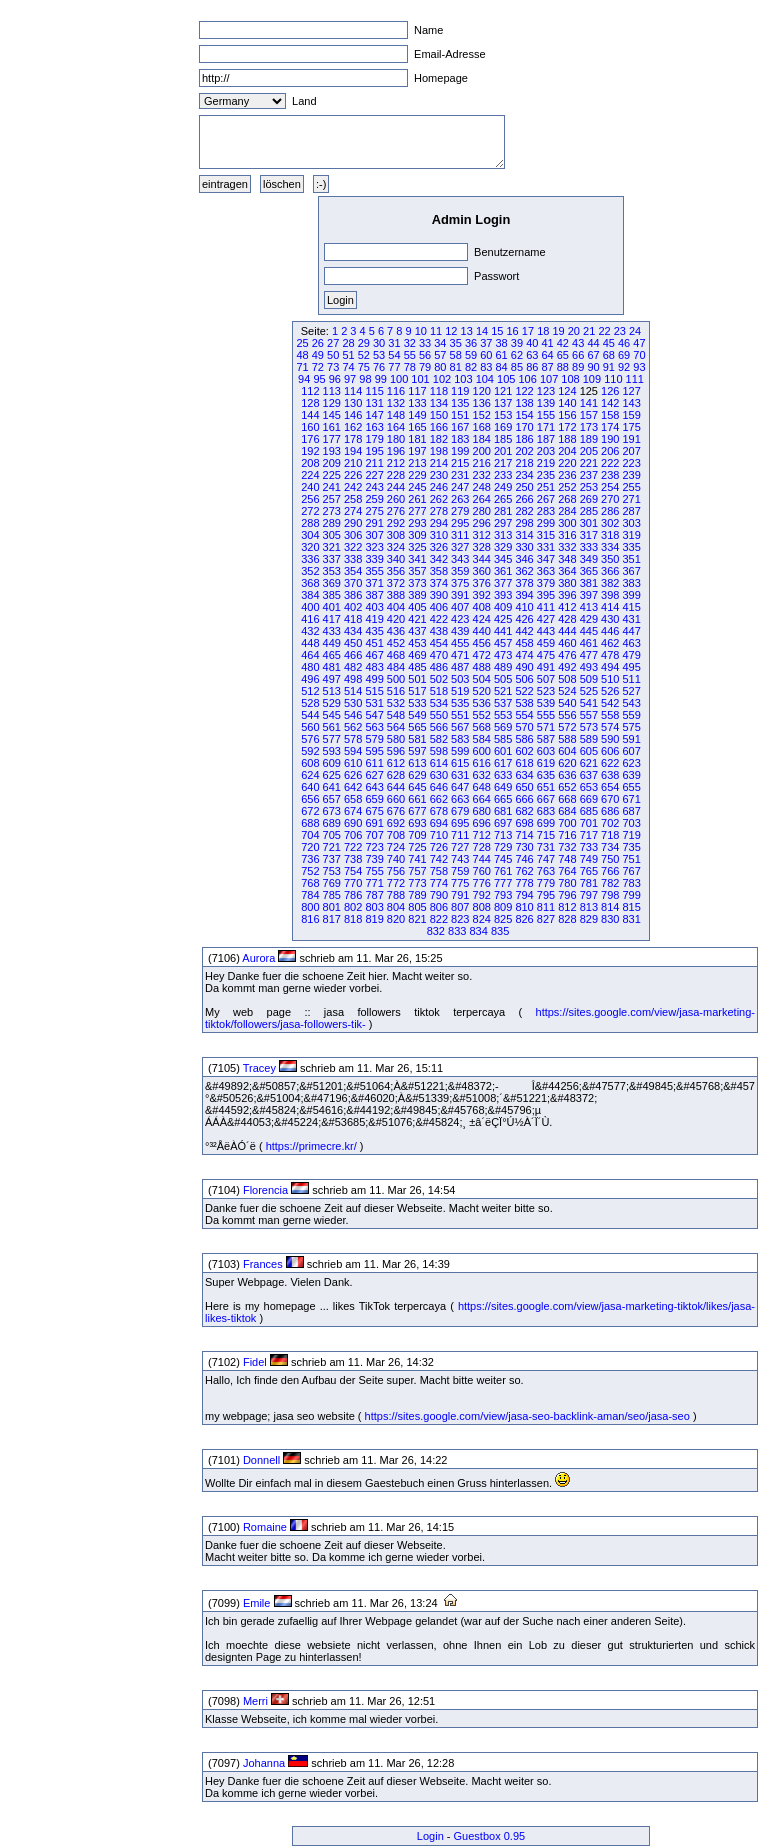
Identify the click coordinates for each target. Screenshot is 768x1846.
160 (310, 427)
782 (610, 883)
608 (310, 763)
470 (439, 655)
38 (502, 343)
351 (631, 559)
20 (574, 331)
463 (631, 643)
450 (353, 643)
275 (374, 511)
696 (482, 823)
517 (417, 691)
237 (589, 475)
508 (567, 679)
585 (503, 739)
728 (482, 847)
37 (486, 343)
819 (374, 919)
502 (439, 679)
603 (546, 751)
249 (503, 487)
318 (610, 535)
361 (503, 571)
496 (310, 679)
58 (456, 355)
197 (417, 451)
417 (332, 619)
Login (430, 1836)
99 (381, 379)
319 (631, 535)
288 (310, 523)
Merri (255, 1701)
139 (546, 403)
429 (589, 619)
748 (567, 859)
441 (503, 631)
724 (396, 847)
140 (567, 403)
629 (417, 775)
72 (318, 367)
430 (610, 619)
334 (610, 547)
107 (549, 379)
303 (631, 523)
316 (567, 535)
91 (609, 367)
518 (439, 691)
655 (631, 787)
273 (332, 511)
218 (524, 463)
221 (589, 463)
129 (332, 403)
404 (396, 607)
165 (417, 427)
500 (396, 679)
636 (567, 775)
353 (332, 571)
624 (310, 775)
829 (589, 919)
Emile (257, 1603)
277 (417, 511)
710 (439, 835)
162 (353, 427)
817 (332, 919)
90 (593, 367)
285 (589, 511)
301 (589, 523)
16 (513, 331)
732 (567, 847)
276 (396, 511)
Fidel (255, 1362)
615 (460, 763)
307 (374, 535)
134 (439, 403)
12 (451, 331)
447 (631, 631)
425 (503, 619)
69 (624, 355)
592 (310, 751)
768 (310, 883)
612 (396, 763)
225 (332, 475)
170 (524, 427)
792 (482, 895)
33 (425, 343)
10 (421, 331)
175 (631, 427)
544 (310, 715)
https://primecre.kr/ (311, 1146)
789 (417, 895)
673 (332, 811)
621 (589, 763)
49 (318, 355)
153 (503, 415)
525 (589, 691)
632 (482, 775)
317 (589, 535)
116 (396, 391)
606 (610, 751)
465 (332, 655)
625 (332, 775)
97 (350, 379)
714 (524, 835)
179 (374, 439)
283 (546, 511)
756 (396, 871)
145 (332, 415)
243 (374, 487)
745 (503, 859)
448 (310, 643)
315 (546, 535)
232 (482, 475)
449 (332, 643)
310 (439, 535)
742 (439, 859)
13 (467, 331)
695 (460, 823)
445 (589, 631)
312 (482, 535)
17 (528, 331)
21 (589, 331)
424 (482, 619)
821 (417, 919)
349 (589, 559)
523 (546, 691)
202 (524, 451)
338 (353, 559)
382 (610, 583)
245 (417, 487)
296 (482, 523)
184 (482, 439)
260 (396, 499)
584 (482, 739)
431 (631, 619)
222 (610, 463)
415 (631, 607)
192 (310, 451)
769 (332, 883)
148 (396, 415)
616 (482, 763)
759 (460, 871)
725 (417, 847)
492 (567, 667)
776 (482, 883)
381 (589, 583)
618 (524, 763)
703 (631, 823)
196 (396, 451)
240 (310, 487)
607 (631, 751)
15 (497, 331)
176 (310, 439)
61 (502, 355)
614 (439, 763)
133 (417, 403)
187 (546, 439)
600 (482, 751)
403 (374, 607)
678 (439, 811)
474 (524, 655)
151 (460, 415)
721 (332, 847)
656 (310, 799)
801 (332, 907)
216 (482, 463)
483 (374, 667)
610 (353, 763)
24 (635, 331)
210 (353, 463)
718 (610, 835)
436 (396, 631)
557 (589, 715)
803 (374, 907)
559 (631, 715)
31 (394, 343)
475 (546, 655)
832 (436, 931)
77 (394, 367)
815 (631, 907)
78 (410, 367)
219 (546, 463)
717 (589, 835)
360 (482, 571)
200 (482, 451)
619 (546, 763)
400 (310, 607)
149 (417, 415)
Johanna (264, 1763)
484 (396, 667)
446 (610, 631)
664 (482, 799)
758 (439, 871)
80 (440, 367)
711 (460, 835)
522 (524, 691)
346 (524, 559)
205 (589, 451)
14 (482, 331)
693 (417, 823)
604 (567, 751)
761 (503, 871)
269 (589, 499)
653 (589, 787)
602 (524, 751)
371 (374, 583)
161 (332, 427)
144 (310, 415)
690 (353, 823)
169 (503, 427)
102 (442, 379)
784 (310, 895)
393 (503, 595)
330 (524, 547)
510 (610, 679)
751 (631, 859)
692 (396, 823)
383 (631, 583)
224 (310, 475)
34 (440, 343)
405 (417, 607)
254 (610, 487)
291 (374, 523)
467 (374, 655)
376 (482, 583)
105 (506, 379)
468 (396, 655)
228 (396, 475)
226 (353, 475)
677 (417, 811)
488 (482, 667)
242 (353, 487)
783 (631, 883)
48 (302, 355)
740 (396, 859)
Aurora (258, 958)
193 (332, 451)
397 (589, 595)
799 (631, 895)
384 (310, 595)
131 (374, 403)
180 (396, 439)
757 (417, 871)
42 (563, 343)
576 (310, 739)
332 (567, 547)
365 (589, 571)
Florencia (265, 1190)
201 (503, 451)
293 (417, 523)
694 (439, 823)
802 (353, 907)
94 (304, 379)
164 (396, 427)
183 (460, 439)
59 (471, 355)
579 (374, 739)
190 (610, 439)
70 (639, 355)
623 (631, 763)
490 (524, 667)
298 (524, 523)
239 (631, 475)
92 (624, 367)
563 (374, 727)
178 (353, 439)
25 (302, 343)
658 (353, 799)
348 (567, 559)
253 (589, 487)
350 (610, 559)
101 (420, 379)
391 (460, 595)
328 (482, 547)
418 (353, 619)
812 (567, 907)
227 (374, 475)
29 (364, 343)
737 (332, 859)
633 (503, 775)
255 (631, 487)
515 (374, 691)
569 (503, 727)
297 (503, 523)
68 (609, 355)
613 (417, 763)
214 (439, 463)
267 (546, 499)
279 (460, 511)
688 (310, 823)
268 (567, 499)
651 (546, 787)
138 (524, 403)
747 (546, 859)
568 (482, 727)
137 (503, 403)
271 (631, 499)
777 (503, 883)
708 (396, 835)
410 (524, 607)
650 (524, 787)
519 (460, 691)
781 (589, 883)
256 (310, 499)
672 (310, 811)
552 (482, 715)
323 (374, 547)
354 (353, 571)
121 (503, 391)
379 (546, 583)
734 (610, 847)
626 (353, 775)
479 (631, 655)
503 (460, 679)
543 (631, 703)
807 (460, 907)
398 (610, 595)
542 (610, 703)
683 (546, 811)
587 (546, 739)
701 (589, 823)
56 (425, 355)
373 (417, 583)
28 (348, 343)
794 (524, 895)
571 (546, 727)
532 (396, 703)
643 (374, 787)
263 (460, 499)
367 (631, 571)
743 (460, 859)
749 (589, 859)
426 (524, 619)
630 (439, 775)
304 (310, 535)
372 (396, 583)
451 (374, 643)
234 (524, 475)
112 (310, 391)
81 (456, 367)
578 (353, 739)
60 (486, 355)
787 (374, 895)
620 (567, 763)
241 (332, 487)
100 (399, 379)
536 (482, 703)
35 (456, 343)
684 (567, 811)
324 (396, 547)
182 (439, 439)
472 (482, 655)
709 (417, 835)
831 (631, 919)
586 (524, 739)
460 (567, 643)
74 (348, 367)
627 (374, 775)
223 (631, 463)
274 (353, 511)
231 (460, 475)
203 (546, 451)
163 (374, 427)
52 (364, 355)
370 (353, 583)
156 (567, 415)
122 (524, 391)
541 (589, 703)
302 (610, 523)
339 (374, 559)
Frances (263, 1264)
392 (482, 595)
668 (567, 799)
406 (439, 607)
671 (631, 799)
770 (353, 883)
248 (482, 487)
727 (460, 847)
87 (547, 367)
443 (546, 631)
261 (417, 499)
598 (439, 751)
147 (374, 415)
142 (610, 403)
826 (524, 919)
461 (589, 643)
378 (524, 583)
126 (610, 391)
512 (310, 691)
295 (460, 523)
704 (310, 835)
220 (567, 463)
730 (524, 847)
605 (589, 751)
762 (524, 871)
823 (460, 919)
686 (610, 811)
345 (503, 559)
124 (567, 391)
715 (546, 835)
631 (460, 775)
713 (503, 835)
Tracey (259, 1068)
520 (482, 691)
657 (332, 799)
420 (396, 619)
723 (374, 847)
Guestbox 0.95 (490, 1836)
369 (332, 583)
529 (332, 703)
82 (471, 367)
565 (417, 727)
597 (417, 751)
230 (439, 475)
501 (417, 679)
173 (589, 427)
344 (482, 559)
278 (439, 511)
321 (332, 547)
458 (524, 643)
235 (546, 475)
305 (332, 535)
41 (547, 343)
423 (460, 619)
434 (353, 631)
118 (439, 391)
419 (374, 619)
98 (365, 379)
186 (524, 439)
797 (589, 895)
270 (610, 499)
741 (417, 859)
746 (524, 859)
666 (524, 799)
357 (417, 571)
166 (439, 427)
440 (482, 631)
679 (460, 811)
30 (379, 343)
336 (310, 559)
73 (333, 367)
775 (460, 883)
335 (631, 547)
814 (610, 907)
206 (610, 451)
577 (332, 739)
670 (610, 799)
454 (439, 643)
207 (631, 451)
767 (631, 871)
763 (546, 871)
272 (310, 511)
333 (589, 547)
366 (610, 571)
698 (524, 823)
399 (631, 595)
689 (332, 823)
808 (482, 907)
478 (610, 655)
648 (482, 787)
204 (567, 451)
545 (332, 715)
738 (353, 859)
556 (567, 715)
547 (374, 715)
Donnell (261, 1460)
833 (457, 931)
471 (460, 655)
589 (589, 739)
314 (524, 535)
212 (396, 463)
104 (485, 379)
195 (374, 451)
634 (524, 775)
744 (482, 859)
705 (332, 835)
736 (310, 859)
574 (610, 727)
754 (353, 871)
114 (353, 391)
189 (589, 439)
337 (332, 559)
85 (517, 367)
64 (547, 355)
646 (439, 787)
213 (417, 463)
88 (563, 367)
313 (503, 535)
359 (460, 571)
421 (417, 619)
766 (610, 871)
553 (503, 715)
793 (503, 895)
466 (353, 655)
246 (439, 487)
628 (396, 775)
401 (332, 607)
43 (578, 343)
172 (567, 427)
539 (546, 703)
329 (503, 547)
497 (332, 679)
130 (353, 403)
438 (439, 631)
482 (353, 667)
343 (460, 559)
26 (318, 343)
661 (417, 799)
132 (396, 403)
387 (374, 595)
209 (332, 463)
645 (417, 787)
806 (439, 907)
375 (460, 583)
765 (589, 871)
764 (567, 871)
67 (593, 355)
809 (503, 907)
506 (524, 679)
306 (353, 535)
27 (333, 343)
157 (589, 415)
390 (439, 595)
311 (460, 535)
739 (374, 859)
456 (482, 643)
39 (517, 343)
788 (396, 895)
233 (503, 475)
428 (567, 619)
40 (532, 343)
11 (436, 331)
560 (310, 727)
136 (482, 403)
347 (546, 559)
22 (604, 331)
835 (500, 931)
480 (310, 667)
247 (460, 487)
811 (546, 907)
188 (567, 439)
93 (639, 367)
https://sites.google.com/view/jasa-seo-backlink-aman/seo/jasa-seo (527, 1416)
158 (610, 415)
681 (503, 811)
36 (471, 343)
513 (332, 691)
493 (589, 667)
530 (353, 703)
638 (610, 775)
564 (396, 727)
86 (532, 367)
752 (310, 871)
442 (524, 631)
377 (503, 583)
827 (546, 919)
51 (348, 355)
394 (524, 595)
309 (417, 535)
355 (374, 571)
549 (417, 715)
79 (425, 367)
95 (319, 379)
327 (460, 547)
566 (439, 727)
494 (610, 667)
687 (631, 811)
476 (567, 655)
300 (567, 523)
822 (439, 919)
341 (417, 559)
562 (353, 727)
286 (610, 511)
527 (631, 691)
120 (482, 391)
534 (439, 703)
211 (374, 463)
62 (517, 355)
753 (332, 871)
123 (546, 391)
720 (310, 847)
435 (374, 631)
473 (503, 655)
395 (546, 595)
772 (396, 883)
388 (396, 595)
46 (624, 343)
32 (410, 343)
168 (482, 427)
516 (396, 691)
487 (460, 667)
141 (589, 403)
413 (589, 607)
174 (610, 427)
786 (353, 895)
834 (478, 931)
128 (310, 403)
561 (332, 727)
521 (503, 691)
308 (396, 535)
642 (353, 787)
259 (374, 499)
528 (310, 703)
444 (567, 631)
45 (609, 343)
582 (439, 739)
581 (417, 739)
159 (631, 415)
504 (482, 679)
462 (610, 643)
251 (546, 487)
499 (374, 679)
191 (631, 439)
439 (460, 631)
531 (374, 703)
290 (353, 523)
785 (332, 895)
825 (503, 919)
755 (374, 871)
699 (546, 823)
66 (578, 355)
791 (460, 895)
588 (567, 739)
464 (310, 655)
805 (417, 907)
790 (439, 895)
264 (482, 499)
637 (589, 775)
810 (524, 907)
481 (332, 667)
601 (503, 751)
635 (546, 775)
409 (503, 607)
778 (524, 883)
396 (567, 595)
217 (503, 463)
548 (396, 715)
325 (417, 547)
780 (567, 883)
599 (460, 751)
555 (546, 715)
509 (589, 679)
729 (503, 847)
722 (353, 847)
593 (332, 751)
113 (332, 391)
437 (417, 631)
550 (439, 715)
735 (631, 847)
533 (417, 703)
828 (567, 919)
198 (439, 451)
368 (310, 583)
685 (589, 811)
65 (563, 355)
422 (439, 619)
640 (310, 787)
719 (631, 835)
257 (332, 499)
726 (439, 847)
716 (567, 835)
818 (353, 919)
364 (567, 571)
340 (396, 559)
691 (374, 823)
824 (482, 919)
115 (374, 391)
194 (353, 451)
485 (417, 667)
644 (396, 787)
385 (332, 595)
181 (417, 439)
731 (546, 847)
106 (527, 379)
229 (417, 475)
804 (396, 907)
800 (310, 907)
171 (546, 427)
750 (610, 859)
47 (639, 343)
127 (631, 391)
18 (543, 331)
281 (503, 511)
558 (610, 715)
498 (353, 679)
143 (631, 403)
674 (353, 811)
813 (589, 907)
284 (567, 511)
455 (460, 643)
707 (374, 835)
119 (460, 391)
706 (353, 835)
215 (460, 463)
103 (463, 379)
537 (503, 703)
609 (332, 763)
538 (524, 703)
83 (486, 367)
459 (546, 643)
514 (353, 691)
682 (524, 811)
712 (482, 835)
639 (631, 775)
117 (417, 391)
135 (460, 403)
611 (374, 763)
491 (546, 667)
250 (524, 487)
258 (353, 499)
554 (524, 715)
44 (593, 343)
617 (503, 763)
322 (353, 547)
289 (332, 523)
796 (567, 895)
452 (396, 643)
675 (374, 811)
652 (567, 787)
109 (592, 379)
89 (578, 367)
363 (546, 571)
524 (567, 691)
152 (482, 415)
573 (589, 727)
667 (546, 799)
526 (610, 691)
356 (396, 571)
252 (567, 487)
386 (353, 595)
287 (631, 511)
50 (333, 355)
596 (396, 751)
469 (417, 655)
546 (353, 715)
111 (635, 379)
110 (613, 379)
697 (503, 823)
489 (503, 667)
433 (332, 631)
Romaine (265, 1527)
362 (524, 571)
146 (353, 415)
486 (439, 667)
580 (396, 739)
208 (310, 463)
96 (335, 379)
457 (503, 643)
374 (439, 583)
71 (302, 367)
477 (589, 655)
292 (396, 523)
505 (503, 679)
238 (610, 475)
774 (439, 883)
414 (610, 607)
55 (410, 355)
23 (620, 331)
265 (503, 499)
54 (394, 355)
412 (567, 607)
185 (503, 439)
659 (374, 799)
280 (482, 511)
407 (460, 607)
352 (310, 571)
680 (482, 811)
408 (482, 607)
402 (353, 607)
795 (546, 895)
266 (524, 499)
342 (439, 559)
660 (396, 799)
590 (610, 739)
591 (631, 739)
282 (524, 511)
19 (558, 331)
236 (567, 475)
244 (396, 487)
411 (546, 607)
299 (546, 523)
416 (310, 619)
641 (332, 787)
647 (460, 787)
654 (610, 787)
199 (460, 451)
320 (310, 547)
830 (610, 919)
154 (524, 415)
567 (460, 727)
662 (439, 799)
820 (396, 919)
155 (546, 415)
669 (589, 799)
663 (460, 799)
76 (379, 367)
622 (610, 763)
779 (546, 883)
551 (460, 715)
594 (353, 751)
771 (374, 883)
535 (460, 703)
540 (567, 703)
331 (546, 547)
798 (610, 895)
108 (570, 379)
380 (567, 583)
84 (502, 367)
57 (440, 355)
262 (439, 499)
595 (374, 751)
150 (439, 415)
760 (482, 871)
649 (503, 787)
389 (417, 595)
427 (546, 619)
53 (379, 355)
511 (631, 679)
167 (460, 427)
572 (567, 727)
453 (417, 643)
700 (567, 823)
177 (332, 439)
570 (524, 727)
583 (460, 739)
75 (364, 367)
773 (417, 883)
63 (532, 355)
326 (439, 547)
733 (589, 847)
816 (310, 919)
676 (396, 811)
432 (310, 631)
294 (439, 523)
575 (631, 727)
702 (610, 823)
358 (439, 571)
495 (631, 667)
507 (546, 679)
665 (503, 799)
